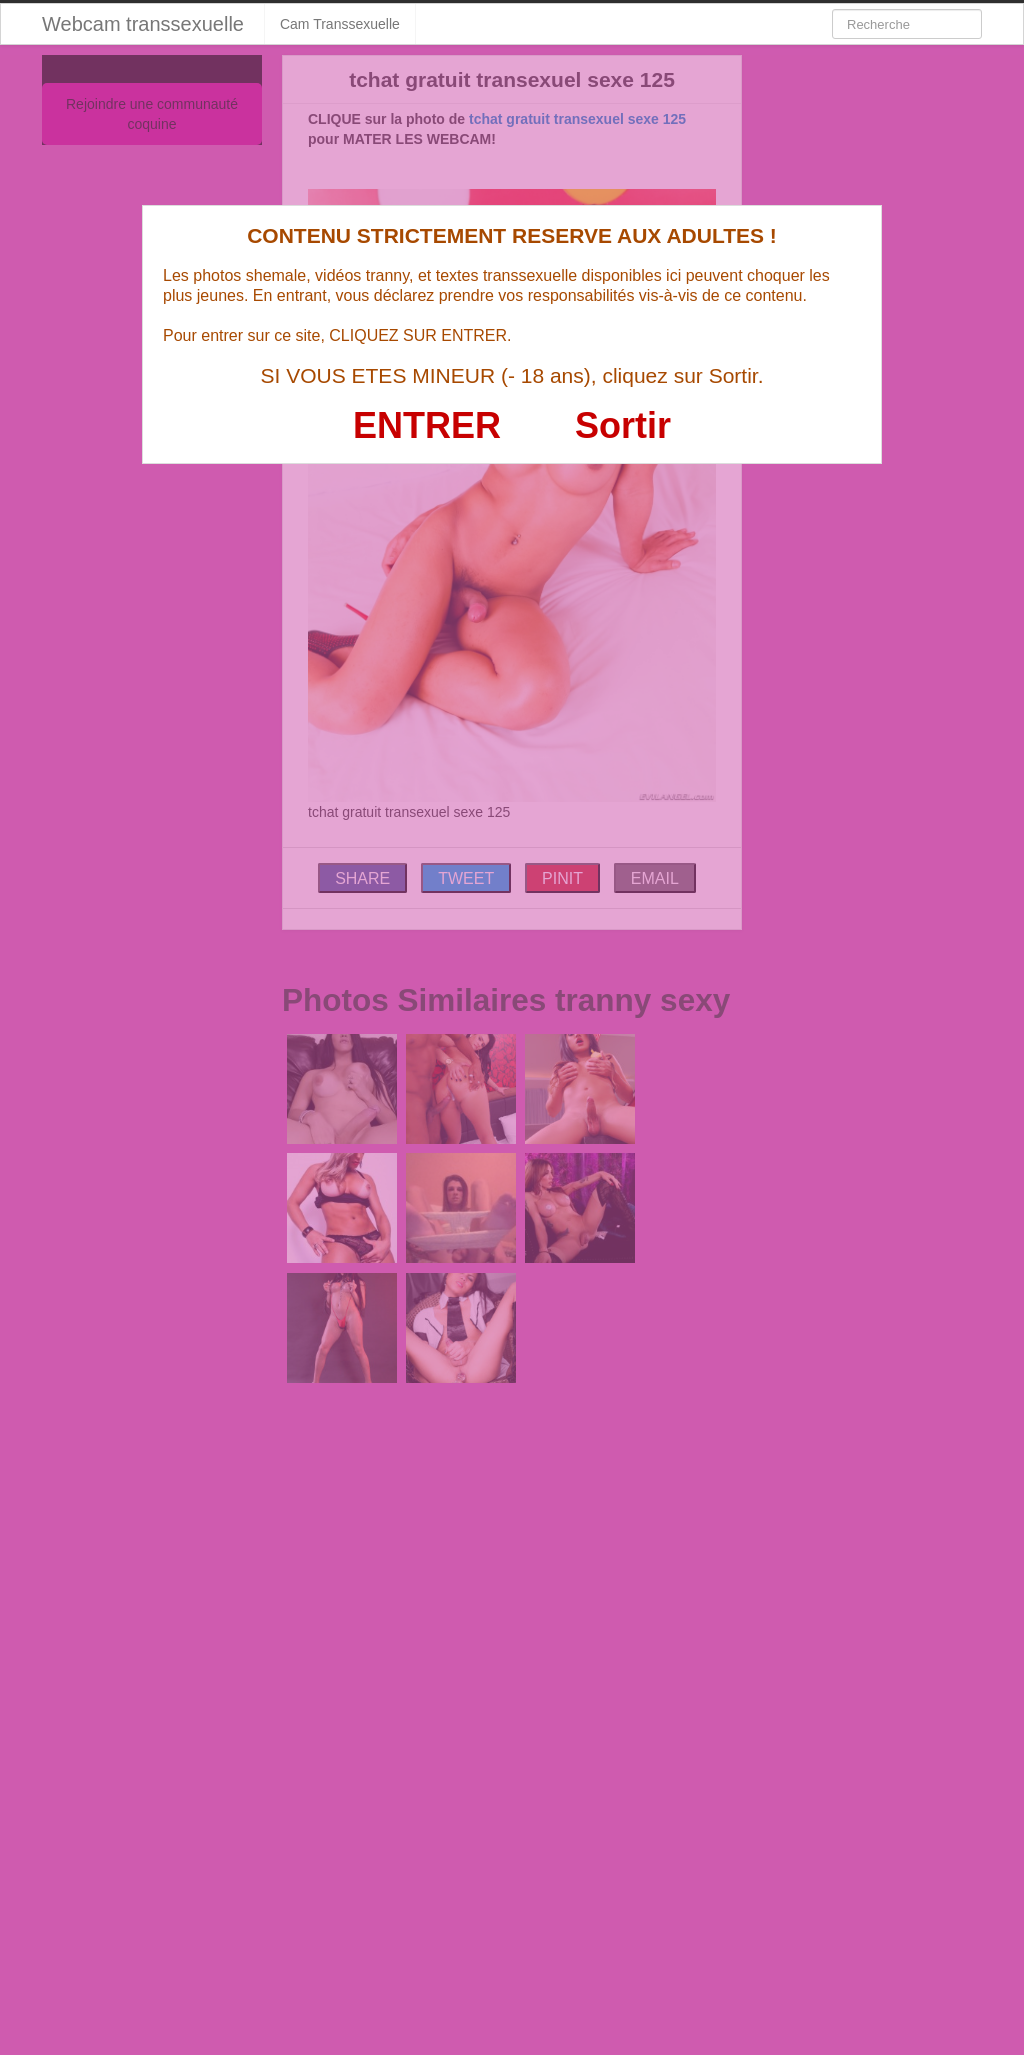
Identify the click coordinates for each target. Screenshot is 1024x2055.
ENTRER (427, 425)
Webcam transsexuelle (143, 24)
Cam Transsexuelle (340, 24)
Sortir (623, 425)
